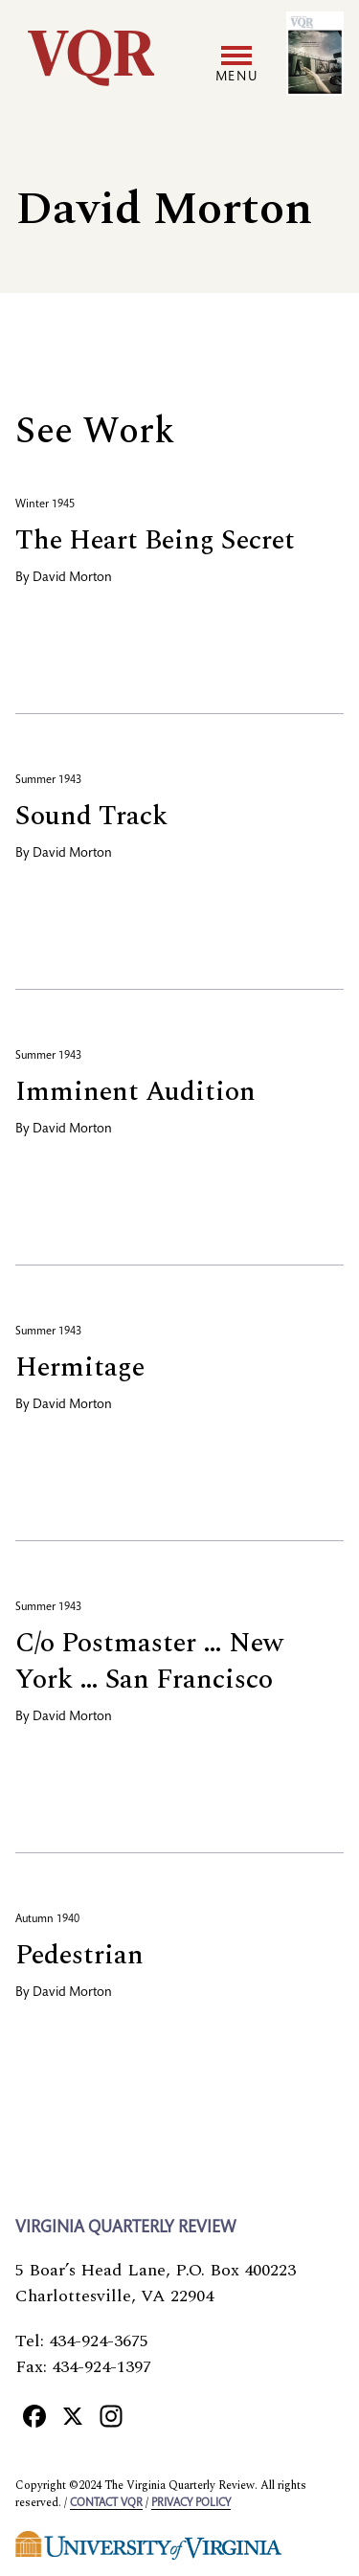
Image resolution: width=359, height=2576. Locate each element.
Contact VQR (106, 2503)
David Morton (72, 578)
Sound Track (91, 816)
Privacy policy (191, 2503)
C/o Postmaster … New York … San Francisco (149, 1661)
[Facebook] (34, 2415)
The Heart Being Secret (155, 540)
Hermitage (80, 1367)
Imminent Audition (135, 1091)
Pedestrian (79, 1955)
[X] (73, 2415)
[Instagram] (111, 2415)
